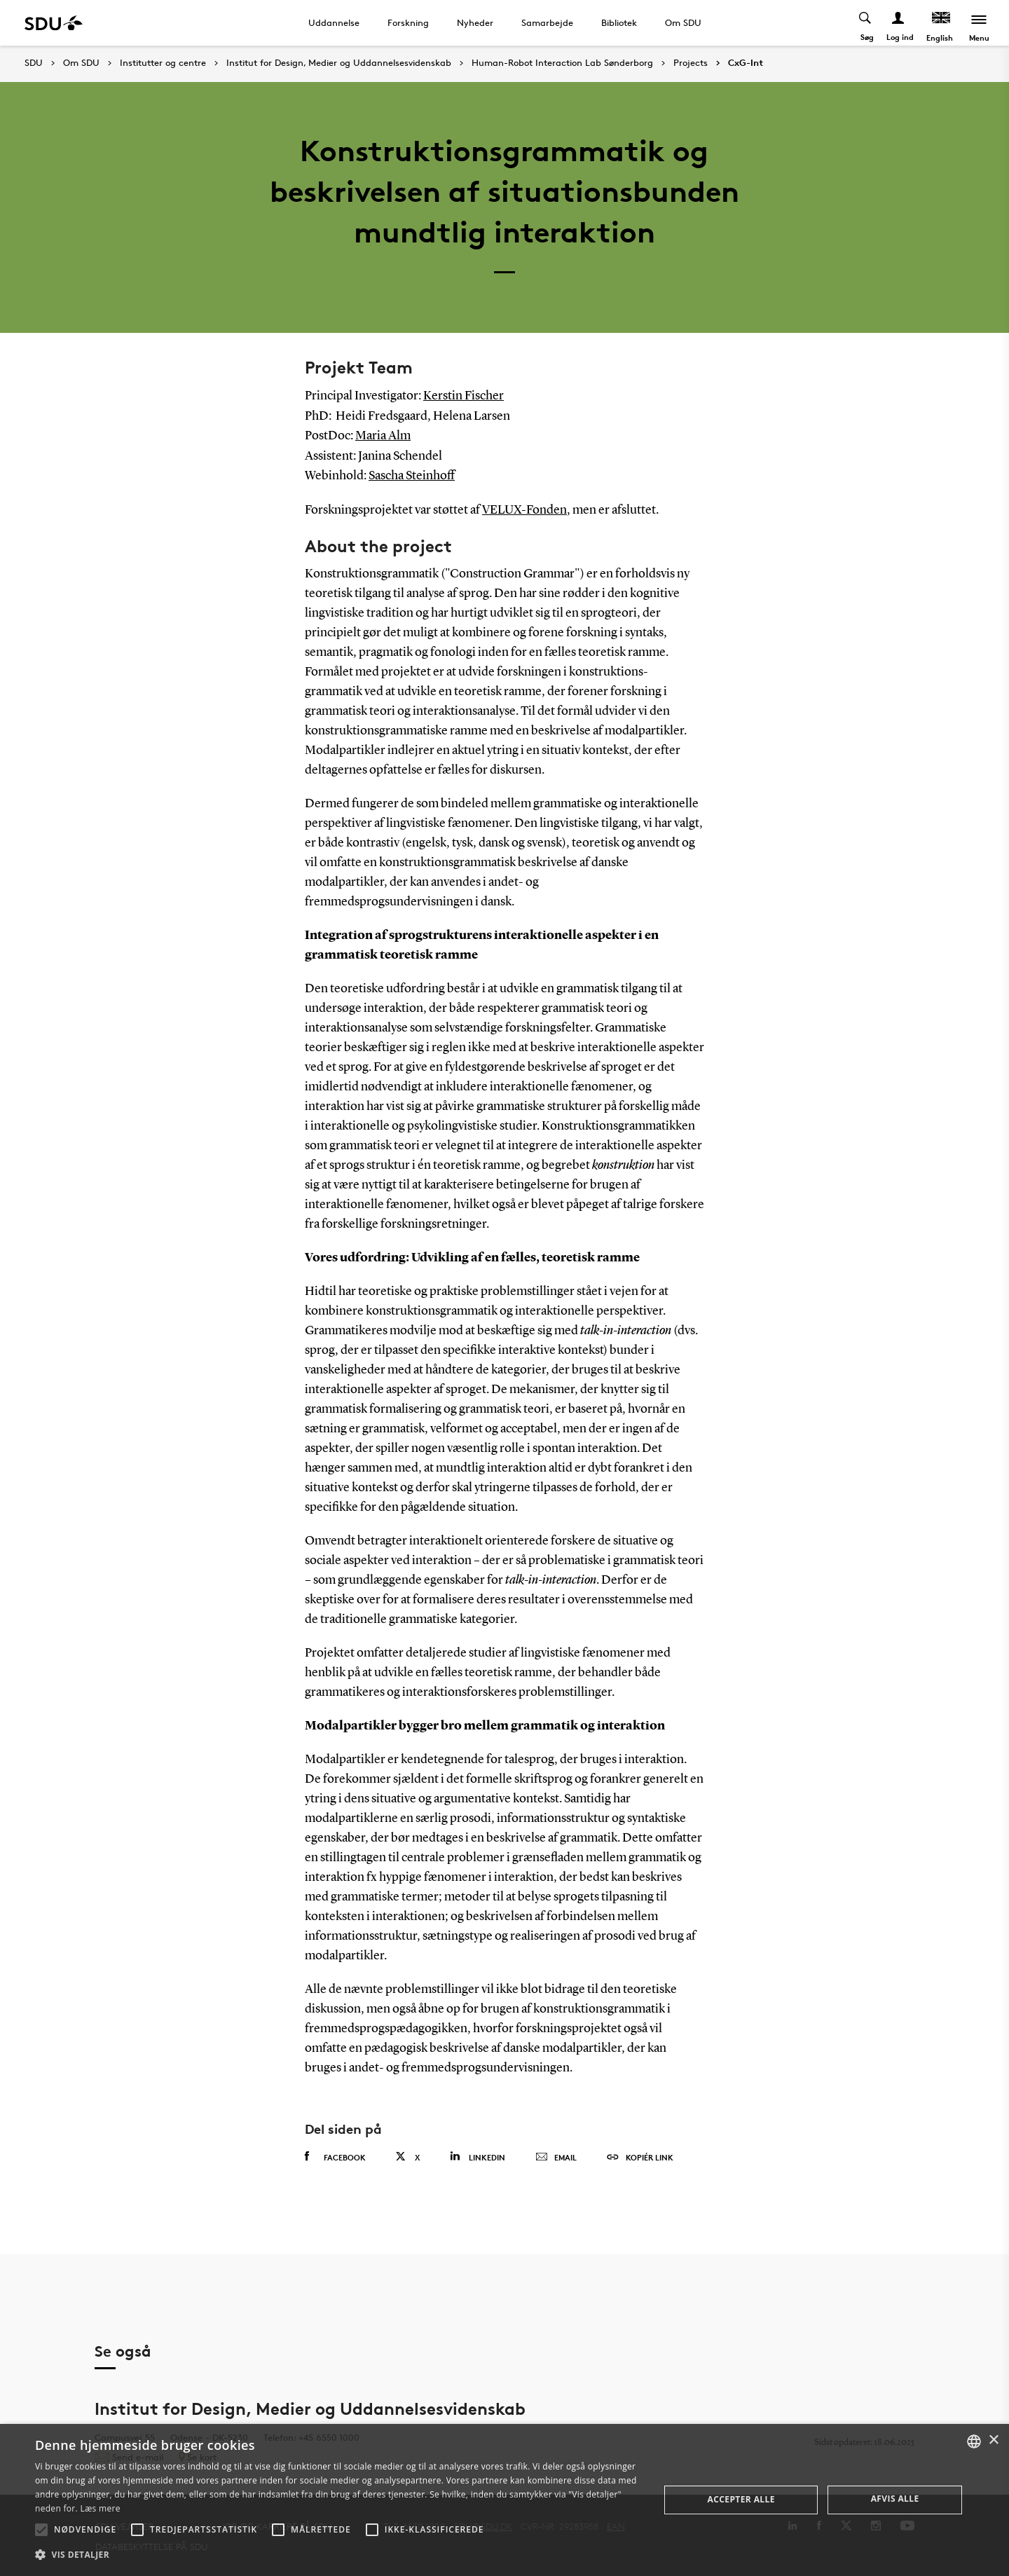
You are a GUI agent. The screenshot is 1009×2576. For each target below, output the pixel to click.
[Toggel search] (866, 23)
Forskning (408, 22)
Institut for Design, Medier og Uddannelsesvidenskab (338, 63)
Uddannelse (333, 22)
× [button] (993, 2440)
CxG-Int (745, 63)
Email (556, 2154)
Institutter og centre (163, 63)
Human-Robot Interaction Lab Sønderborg (562, 63)
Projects (690, 63)
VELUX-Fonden (524, 508)
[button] (41, 2530)
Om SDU (683, 22)
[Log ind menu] (899, 23)
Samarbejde (547, 22)
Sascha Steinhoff (412, 474)
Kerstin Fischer (463, 396)
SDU (34, 62)
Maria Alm (383, 435)
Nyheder (475, 22)
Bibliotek (619, 22)
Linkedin (477, 2154)
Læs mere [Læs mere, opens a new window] (100, 2508)
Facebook (335, 2154)
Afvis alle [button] (895, 2499)
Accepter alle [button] (741, 2499)
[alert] (504, 2500)
